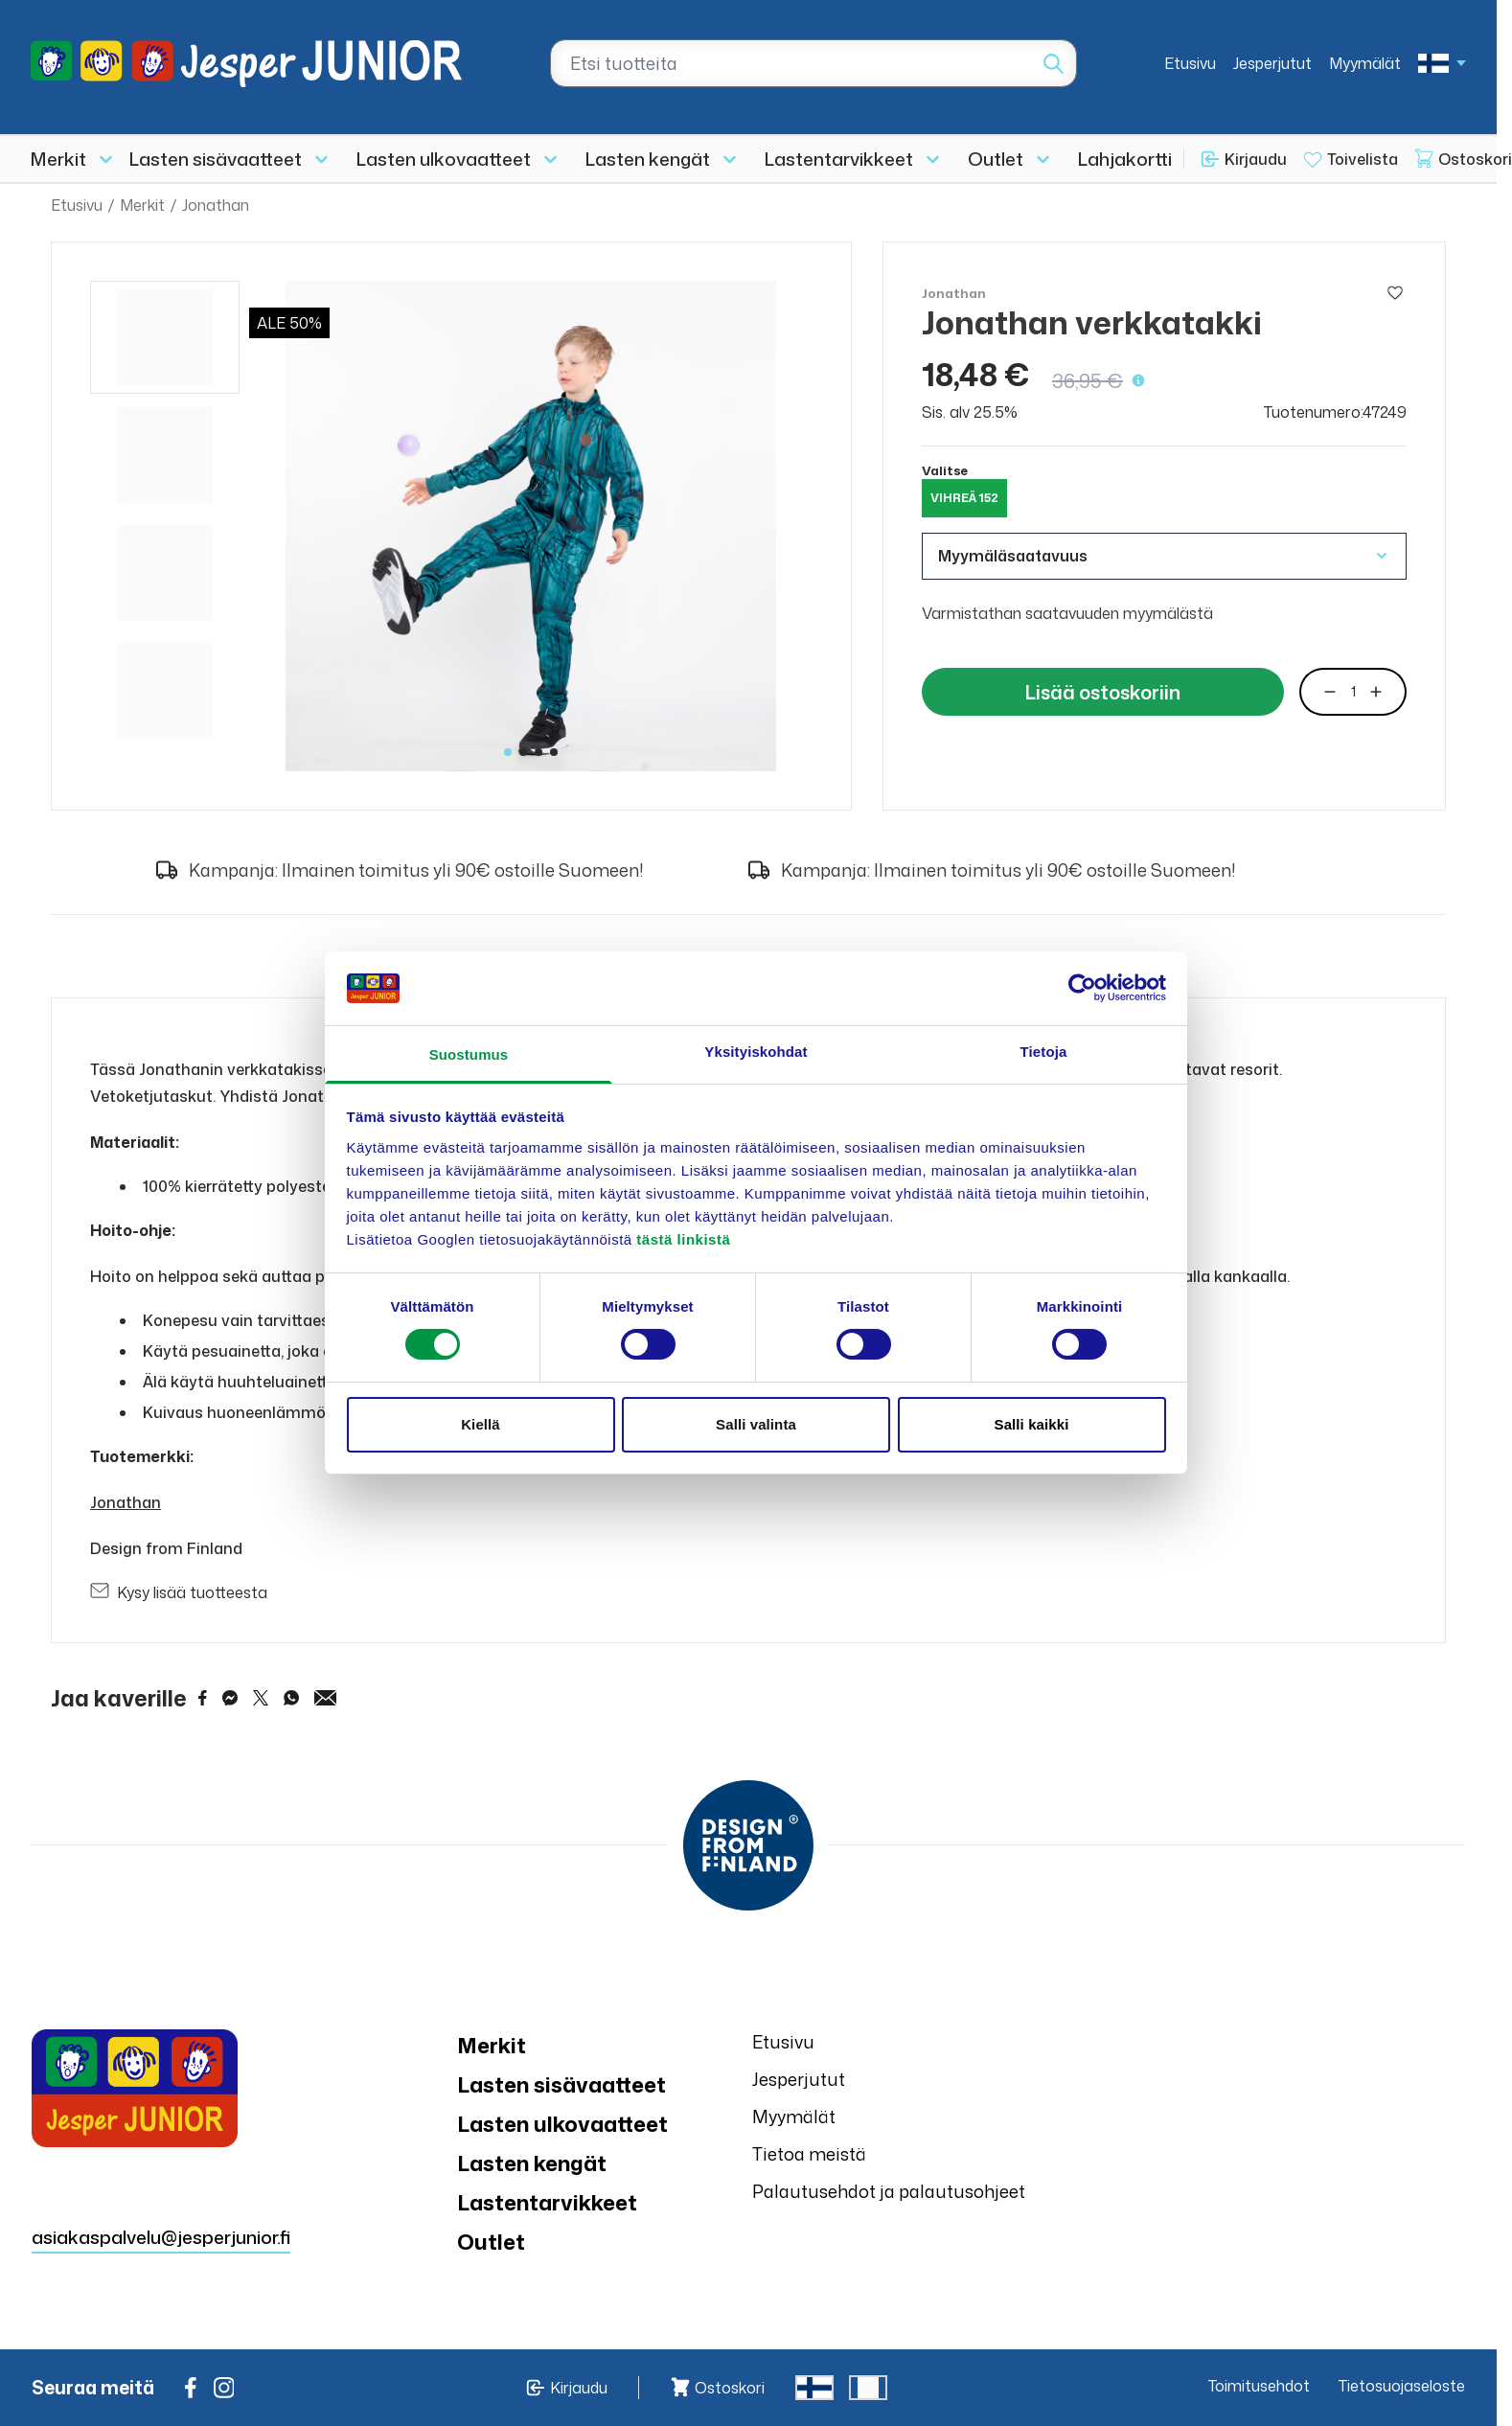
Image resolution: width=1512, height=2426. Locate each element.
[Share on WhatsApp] (291, 1697)
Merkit (58, 159)
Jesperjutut (1272, 63)
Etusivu (1190, 63)
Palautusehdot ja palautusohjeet (888, 2191)
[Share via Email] (325, 1697)
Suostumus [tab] (469, 1054)
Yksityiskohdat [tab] (755, 1051)
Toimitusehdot (1259, 2385)
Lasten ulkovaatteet (443, 159)
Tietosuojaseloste (1402, 2385)
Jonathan (215, 205)
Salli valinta (756, 1424)
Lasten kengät (647, 159)
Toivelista (1362, 159)
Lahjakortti (1125, 159)
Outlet (995, 159)
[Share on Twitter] (260, 1697)
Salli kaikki (1032, 1424)
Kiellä (480, 1424)
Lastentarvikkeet (839, 159)
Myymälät (1365, 63)
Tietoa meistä (809, 2153)
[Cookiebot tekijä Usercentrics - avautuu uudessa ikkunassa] (1082, 987)
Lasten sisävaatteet (215, 159)
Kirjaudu (1256, 159)
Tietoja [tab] (1043, 1051)
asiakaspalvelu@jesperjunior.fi (161, 2237)
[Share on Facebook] (202, 1697)
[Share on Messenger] (230, 1697)
